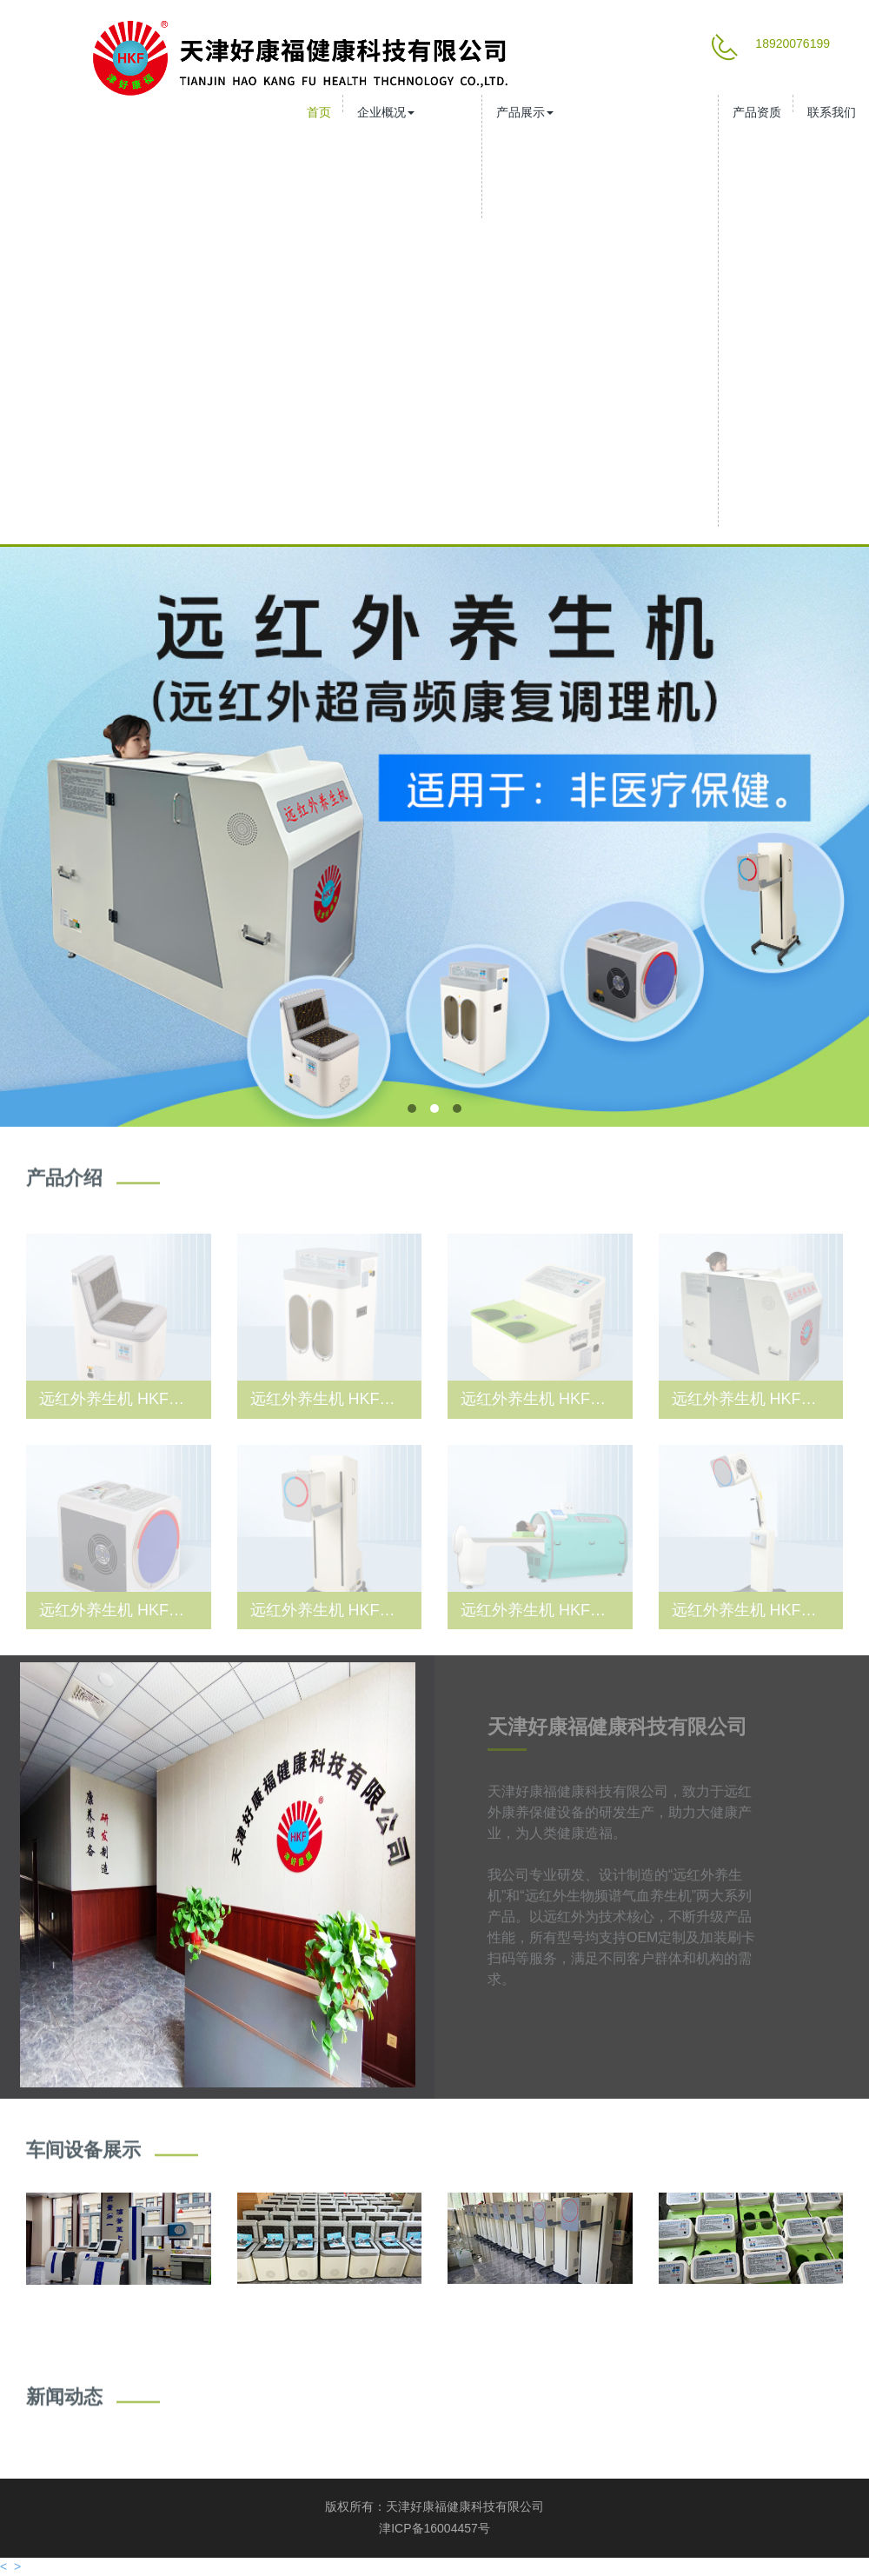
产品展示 (525, 112)
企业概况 (386, 112)
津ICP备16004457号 (434, 2528)
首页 (319, 112)
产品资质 (757, 112)
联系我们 (831, 112)
